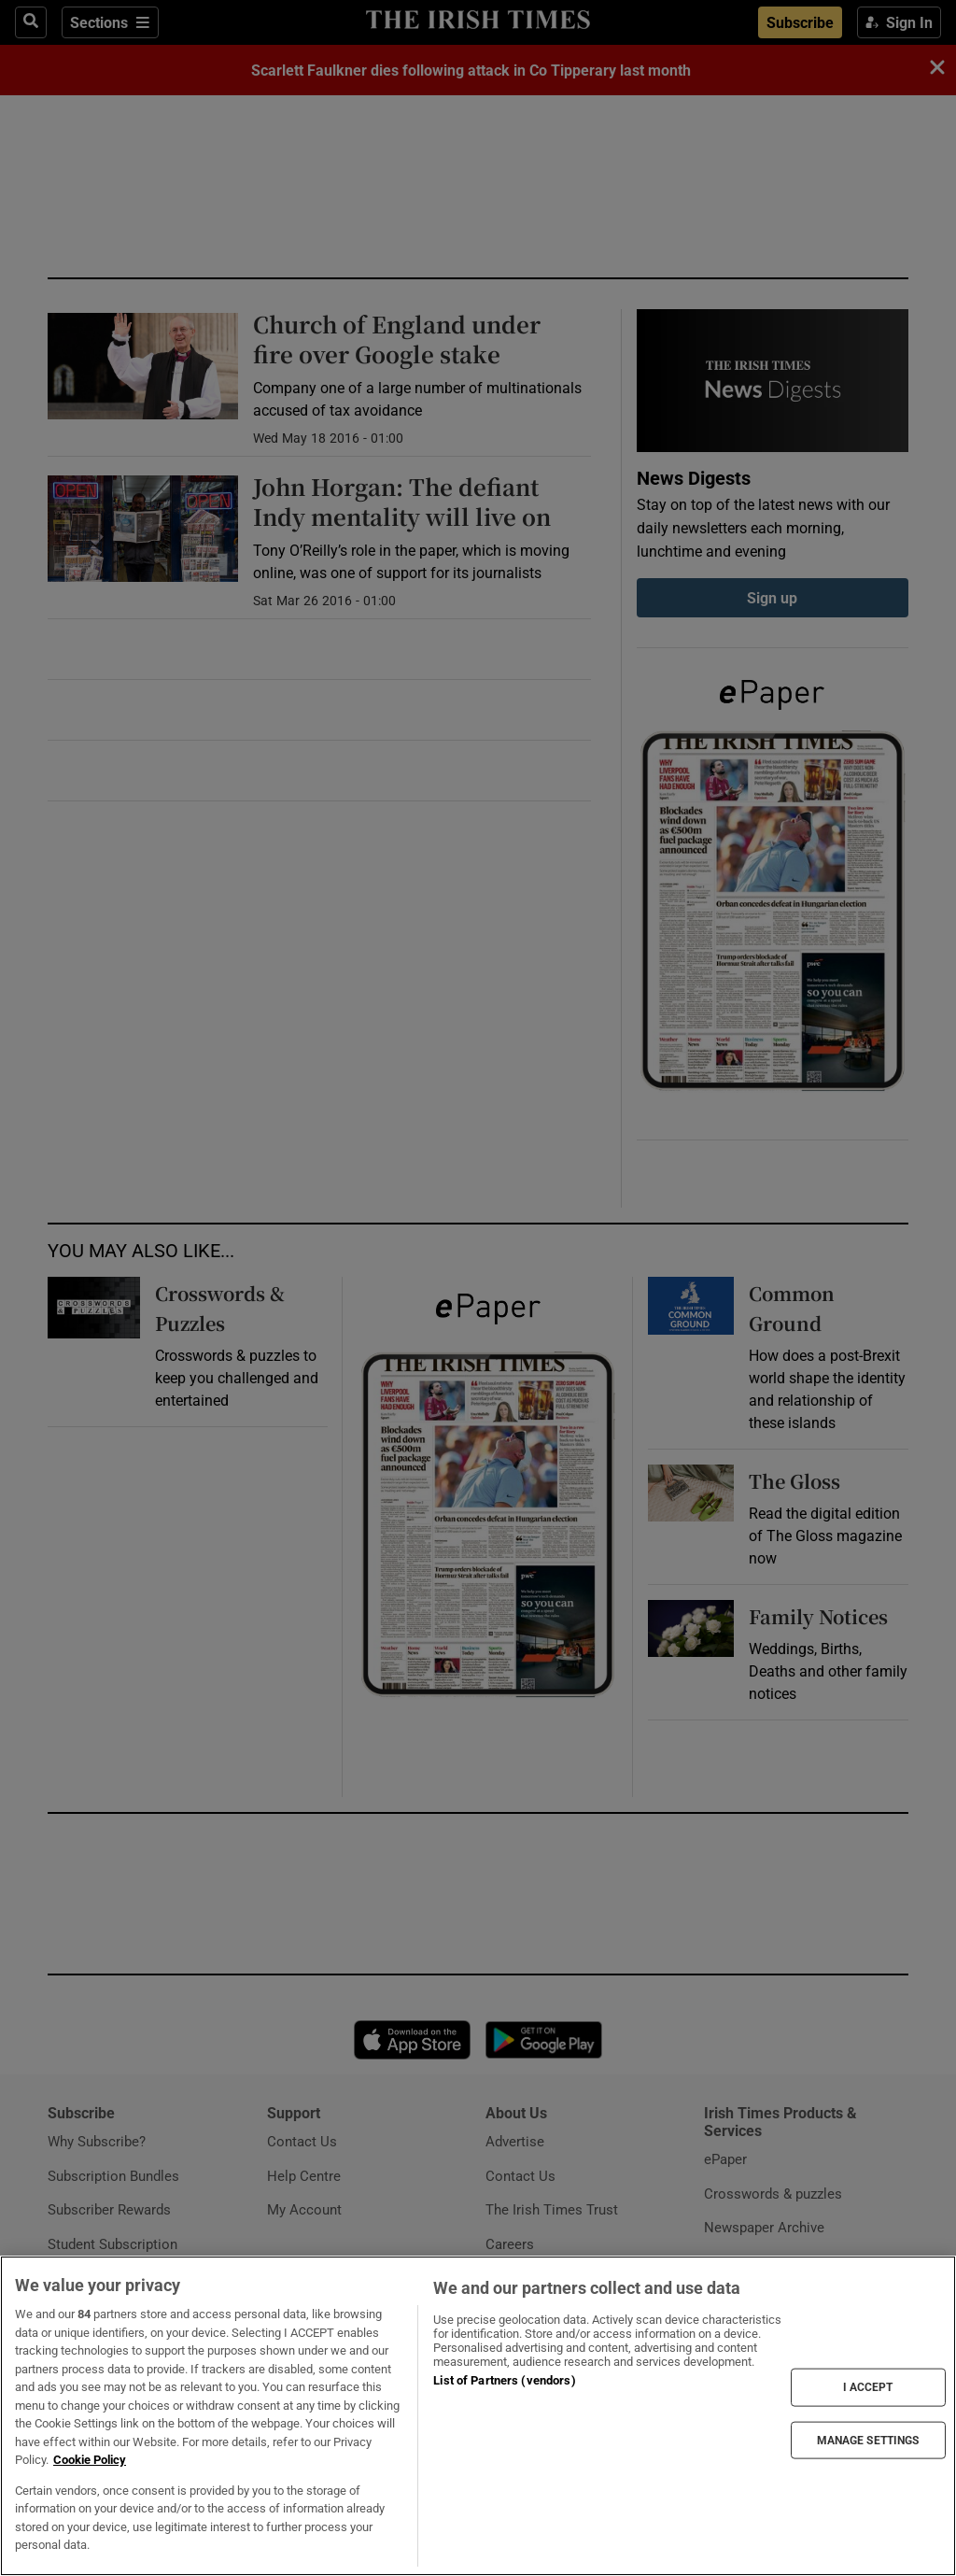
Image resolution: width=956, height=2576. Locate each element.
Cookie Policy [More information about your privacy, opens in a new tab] (89, 2460)
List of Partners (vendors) (504, 2380)
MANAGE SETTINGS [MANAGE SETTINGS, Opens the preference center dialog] (868, 2439)
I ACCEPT (868, 2387)
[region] (478, 2416)
